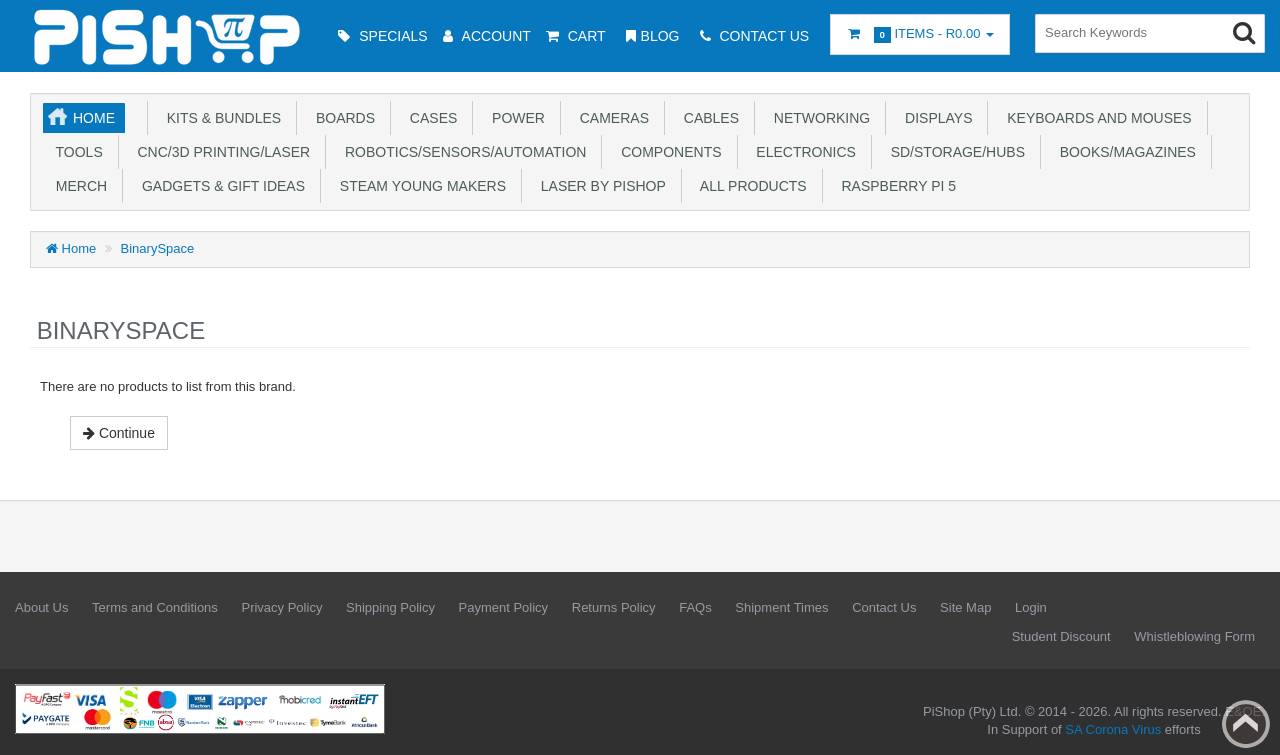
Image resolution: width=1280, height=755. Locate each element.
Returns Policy (614, 607)
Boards (341, 118)
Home (94, 118)
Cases (429, 118)
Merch (77, 186)
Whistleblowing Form (1194, 636)
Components (667, 152)
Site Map (965, 607)
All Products (750, 186)
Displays (934, 118)
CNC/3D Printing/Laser (220, 152)
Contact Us (884, 607)
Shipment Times (781, 607)
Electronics (802, 152)
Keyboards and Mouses (1095, 118)
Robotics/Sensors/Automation (461, 152)
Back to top (1246, 724)
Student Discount (1061, 636)
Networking (818, 118)
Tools (75, 152)
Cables (707, 118)
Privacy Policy (281, 607)
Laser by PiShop (599, 186)
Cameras (610, 118)
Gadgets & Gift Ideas (219, 186)
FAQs (695, 607)
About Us (41, 607)
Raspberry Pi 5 (895, 186)
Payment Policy (504, 607)
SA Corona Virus (1113, 729)
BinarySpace (158, 248)
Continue (119, 433)
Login (1031, 607)
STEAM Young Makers (419, 186)
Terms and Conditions (155, 607)
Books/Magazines (1124, 152)
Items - (920, 34)
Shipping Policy (390, 607)
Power (514, 118)
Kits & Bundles (220, 118)
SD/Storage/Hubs (954, 152)
